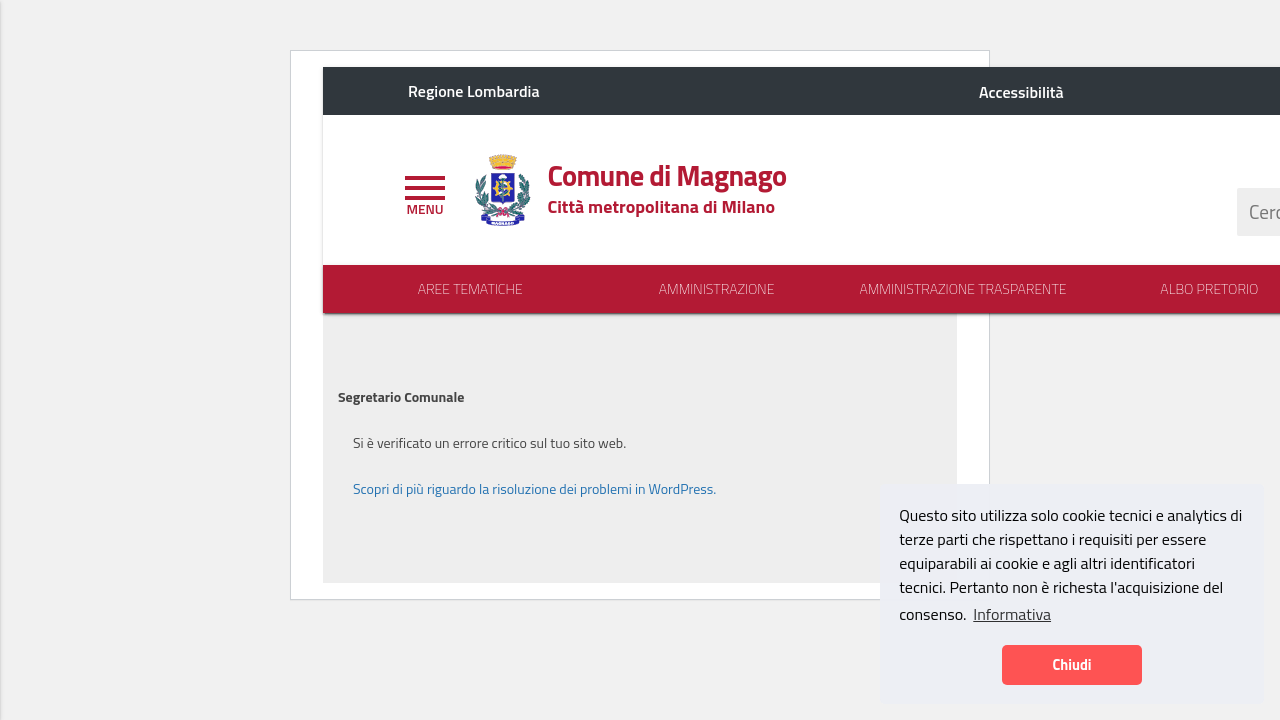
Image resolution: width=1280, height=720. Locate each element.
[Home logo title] (666, 176)
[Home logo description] (661, 206)
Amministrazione (717, 289)
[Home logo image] (502, 188)
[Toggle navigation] (425, 193)
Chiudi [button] (1071, 665)
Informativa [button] (1012, 614)
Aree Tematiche (470, 289)
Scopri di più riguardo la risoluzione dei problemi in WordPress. (534, 488)
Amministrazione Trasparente (962, 289)
